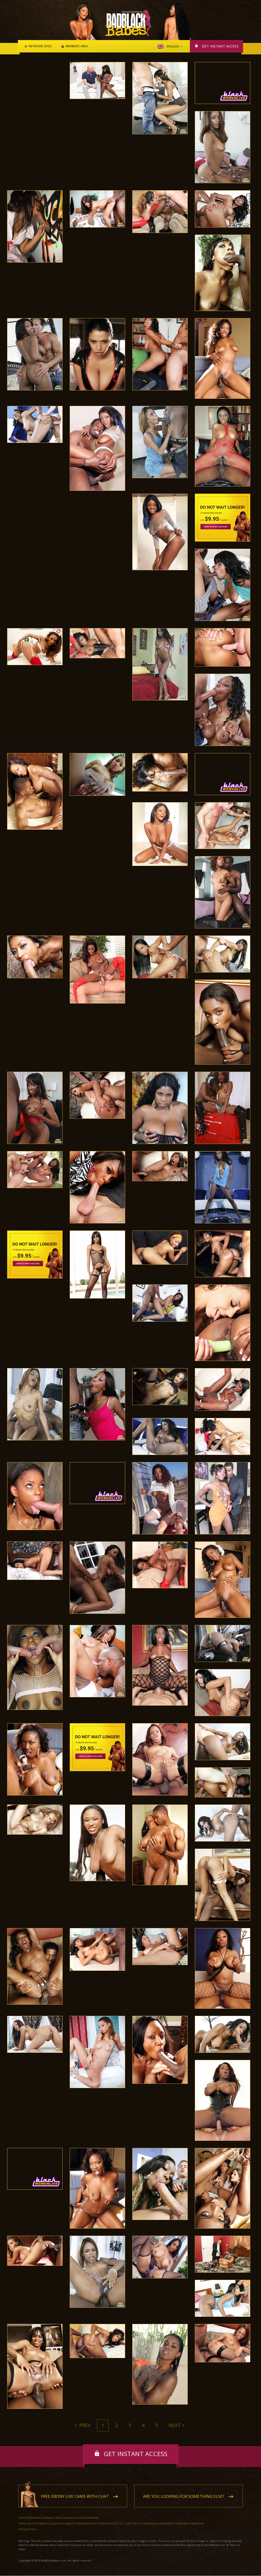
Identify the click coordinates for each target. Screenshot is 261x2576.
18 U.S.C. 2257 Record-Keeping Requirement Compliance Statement (158, 2524)
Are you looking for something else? (183, 2496)
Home (22, 2518)
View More (92, 2518)
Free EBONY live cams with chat (75, 2496)
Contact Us (103, 2524)
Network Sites (38, 46)
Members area (75, 46)
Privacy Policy (27, 2529)
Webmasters (86, 2524)
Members (35, 2518)
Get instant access (220, 46)
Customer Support (62, 2524)
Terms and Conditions (33, 2524)
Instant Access (73, 2518)
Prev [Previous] (84, 2425)
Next (175, 2425)
